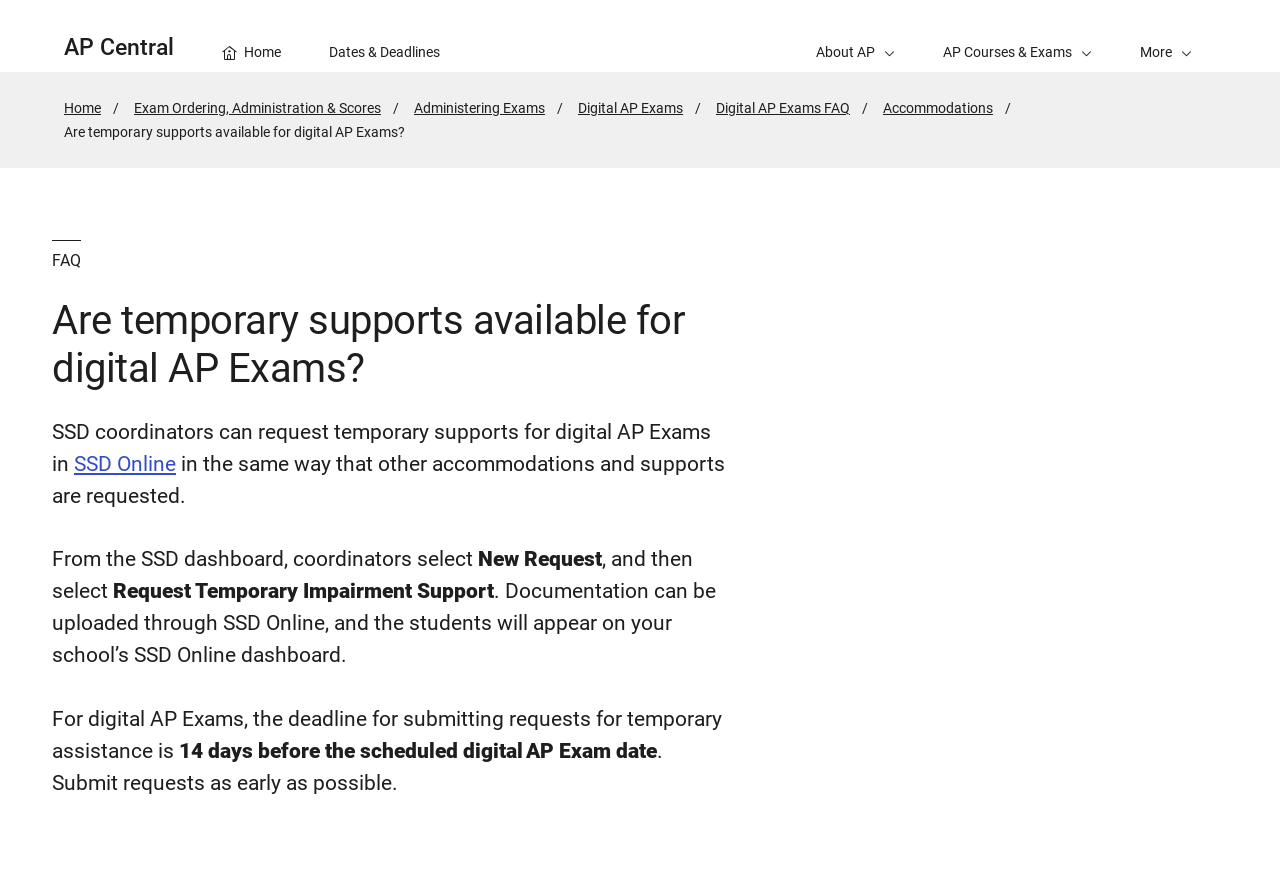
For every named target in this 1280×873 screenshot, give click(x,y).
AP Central (119, 47)
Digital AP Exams (630, 108)
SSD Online (125, 464)
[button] (1166, 36)
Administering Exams (479, 108)
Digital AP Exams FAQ (783, 108)
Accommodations (938, 108)
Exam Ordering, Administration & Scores (257, 108)
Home (82, 108)
